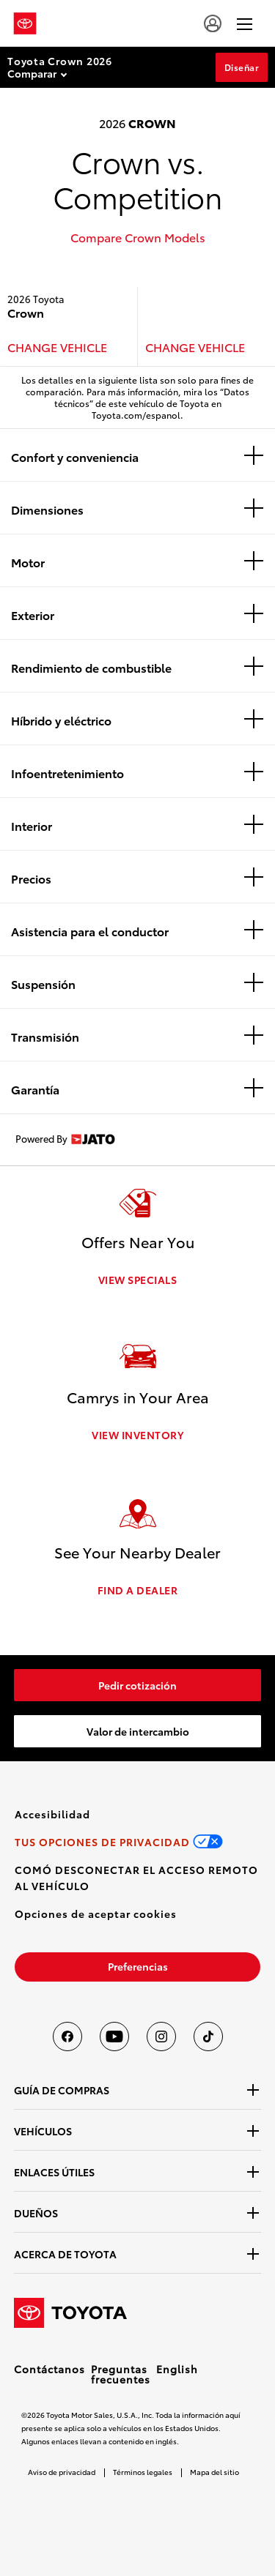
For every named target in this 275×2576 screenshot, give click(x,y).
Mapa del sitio (214, 2471)
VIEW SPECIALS (137, 1279)
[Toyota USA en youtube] (114, 2036)
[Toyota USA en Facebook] (67, 2036)
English (177, 2369)
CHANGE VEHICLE (57, 347)
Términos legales (142, 2471)
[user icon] (212, 23)
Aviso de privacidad (61, 2471)
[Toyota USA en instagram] (161, 2036)
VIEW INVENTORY (137, 1434)
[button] (96, 1913)
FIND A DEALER (138, 1590)
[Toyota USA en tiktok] (208, 2036)
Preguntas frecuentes (120, 2374)
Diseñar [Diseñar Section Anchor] (242, 67)
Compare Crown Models (137, 237)
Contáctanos (49, 2369)
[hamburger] (244, 23)
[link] (137, 1685)
